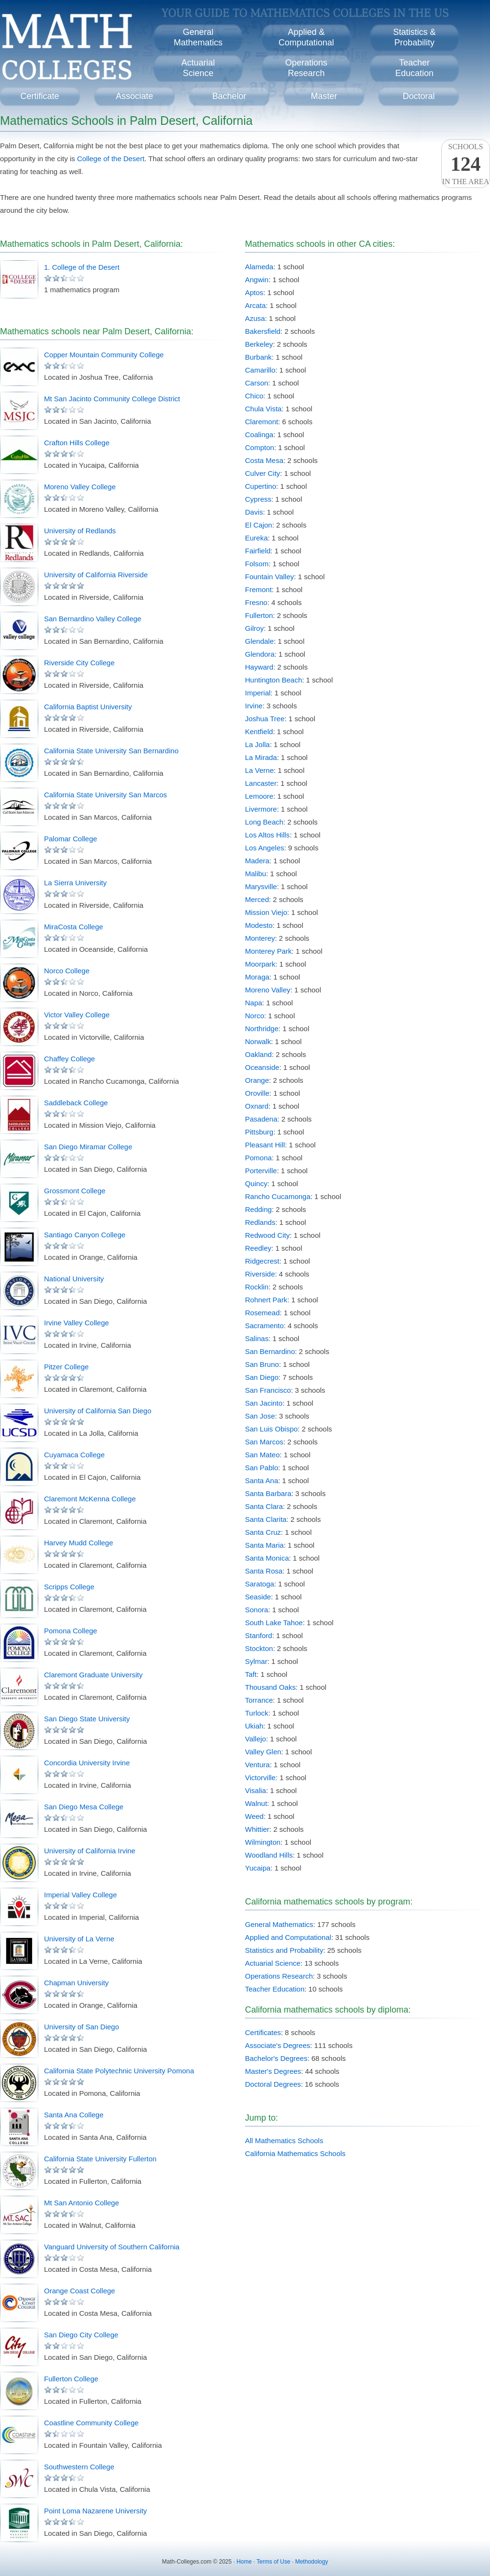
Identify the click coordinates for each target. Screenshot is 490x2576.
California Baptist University (88, 707)
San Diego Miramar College (88, 1147)
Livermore (261, 809)
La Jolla (257, 744)
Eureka (256, 538)
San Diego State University (87, 1719)
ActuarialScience (198, 68)
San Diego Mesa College (83, 1807)
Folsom (256, 564)
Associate (134, 96)
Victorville (260, 1777)
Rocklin (256, 1287)
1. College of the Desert (82, 267)
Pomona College (70, 1631)
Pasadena (261, 1119)
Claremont (261, 422)
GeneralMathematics (198, 37)
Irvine (254, 706)
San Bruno (262, 1364)
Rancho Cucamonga (278, 1196)
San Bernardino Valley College (92, 619)
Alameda (259, 267)
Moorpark (260, 964)
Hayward (259, 667)
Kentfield (259, 731)
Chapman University (76, 1983)
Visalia (255, 1790)
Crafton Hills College (77, 443)
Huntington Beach (273, 680)
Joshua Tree (265, 719)
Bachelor (229, 96)
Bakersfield (262, 331)
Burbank (258, 357)
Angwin (256, 279)
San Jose (260, 1416)
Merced (257, 899)
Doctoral (418, 96)
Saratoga (259, 1584)
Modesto (259, 925)
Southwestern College (79, 2467)
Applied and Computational (288, 1937)
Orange (257, 1080)
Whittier (257, 1829)
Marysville (261, 886)
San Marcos (264, 1442)
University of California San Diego (97, 1411)
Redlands (260, 1222)
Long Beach (264, 822)
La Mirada (261, 757)
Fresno (256, 602)
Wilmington (262, 1842)
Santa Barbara (268, 1493)
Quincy (256, 1183)
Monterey (260, 938)
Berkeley (259, 344)
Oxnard (256, 1106)
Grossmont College (74, 1191)
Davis (254, 512)
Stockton (259, 1648)
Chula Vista (263, 409)
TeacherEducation (414, 68)
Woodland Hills (269, 1855)
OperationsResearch (306, 68)
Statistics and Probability (284, 1950)
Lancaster (261, 783)
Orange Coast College (79, 2291)
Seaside (258, 1597)
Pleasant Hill (265, 1145)
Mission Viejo (266, 912)
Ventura (257, 1765)
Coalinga (259, 434)
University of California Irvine (89, 1851)
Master (324, 96)
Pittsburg (259, 1132)
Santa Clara (264, 1506)
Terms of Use (273, 2561)
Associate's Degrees (277, 2045)
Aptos (254, 292)
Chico (254, 396)
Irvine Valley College (76, 1323)
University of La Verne (79, 1939)
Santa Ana (261, 1480)
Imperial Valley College (80, 1895)
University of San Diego (81, 2027)
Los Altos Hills (267, 835)
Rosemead (262, 1313)
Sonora (256, 1610)
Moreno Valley (267, 990)
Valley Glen (263, 1752)
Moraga (257, 977)
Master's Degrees (273, 2071)
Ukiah (254, 1726)
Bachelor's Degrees (276, 2058)
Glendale (259, 641)
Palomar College (70, 839)
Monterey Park (268, 951)
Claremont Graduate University (93, 1675)
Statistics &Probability (414, 37)
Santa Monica (267, 1558)
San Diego (261, 1377)
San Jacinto (263, 1403)
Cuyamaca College (74, 1455)
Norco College (66, 971)
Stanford (258, 1635)
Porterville (261, 1171)
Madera (257, 861)
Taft (250, 1674)
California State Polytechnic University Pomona (119, 2071)
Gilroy (254, 628)
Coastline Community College (91, 2423)
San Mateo (262, 1455)
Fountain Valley (269, 576)
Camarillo (260, 370)
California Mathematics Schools (295, 2153)
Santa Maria (264, 1545)
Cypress (258, 499)
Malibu (255, 874)
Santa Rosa (263, 1571)
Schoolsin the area (466, 164)
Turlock (256, 1713)
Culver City (262, 473)
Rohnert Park (266, 1300)
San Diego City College (81, 2335)
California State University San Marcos (105, 795)
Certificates (263, 2032)
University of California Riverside (96, 575)
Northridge (261, 1028)
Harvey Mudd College (78, 1543)
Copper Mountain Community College (104, 355)
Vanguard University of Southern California (111, 2247)
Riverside (260, 1274)
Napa (253, 1003)
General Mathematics (279, 1924)
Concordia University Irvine (87, 1763)
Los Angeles (264, 848)
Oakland (258, 1054)
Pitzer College (66, 1367)
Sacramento (264, 1325)
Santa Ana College (73, 2115)
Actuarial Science (273, 1963)
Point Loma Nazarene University (95, 2511)
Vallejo (255, 1739)
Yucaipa (257, 1868)
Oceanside (262, 1067)
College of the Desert (111, 158)
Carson (256, 383)
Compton (259, 447)
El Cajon (258, 525)
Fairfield (257, 551)
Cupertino (260, 486)
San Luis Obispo (271, 1429)
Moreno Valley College (80, 487)
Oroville (257, 1093)
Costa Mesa (264, 460)
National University (74, 1279)
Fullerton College (71, 2379)
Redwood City (267, 1235)
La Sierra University (75, 883)
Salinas (256, 1338)
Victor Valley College (77, 1015)
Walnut (256, 1803)
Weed (254, 1816)
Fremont (258, 589)
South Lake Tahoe (274, 1622)
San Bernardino (270, 1351)
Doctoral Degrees (273, 2084)
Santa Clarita (266, 1519)
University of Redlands (80, 531)
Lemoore (259, 796)
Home (244, 2561)
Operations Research (279, 1976)
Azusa (255, 318)
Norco (254, 1016)
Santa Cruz (263, 1532)
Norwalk (258, 1041)
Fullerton (259, 615)
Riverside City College (79, 663)
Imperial (257, 693)
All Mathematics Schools (284, 2140)
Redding (258, 1209)
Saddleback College (76, 1103)
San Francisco (268, 1390)
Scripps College (69, 1587)
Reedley (258, 1248)
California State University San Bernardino (111, 751)
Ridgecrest (262, 1261)
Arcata (255, 305)
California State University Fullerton (100, 2159)
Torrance (259, 1700)
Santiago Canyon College (84, 1235)
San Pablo (261, 1468)
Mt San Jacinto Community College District (112, 399)
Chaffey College (69, 1059)
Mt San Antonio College (81, 2203)
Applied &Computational (306, 37)
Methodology (311, 2561)
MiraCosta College (73, 927)
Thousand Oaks (270, 1687)
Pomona (258, 1158)
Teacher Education (274, 1989)
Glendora (260, 654)
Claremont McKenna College (90, 1499)
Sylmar (256, 1661)
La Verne (259, 770)
